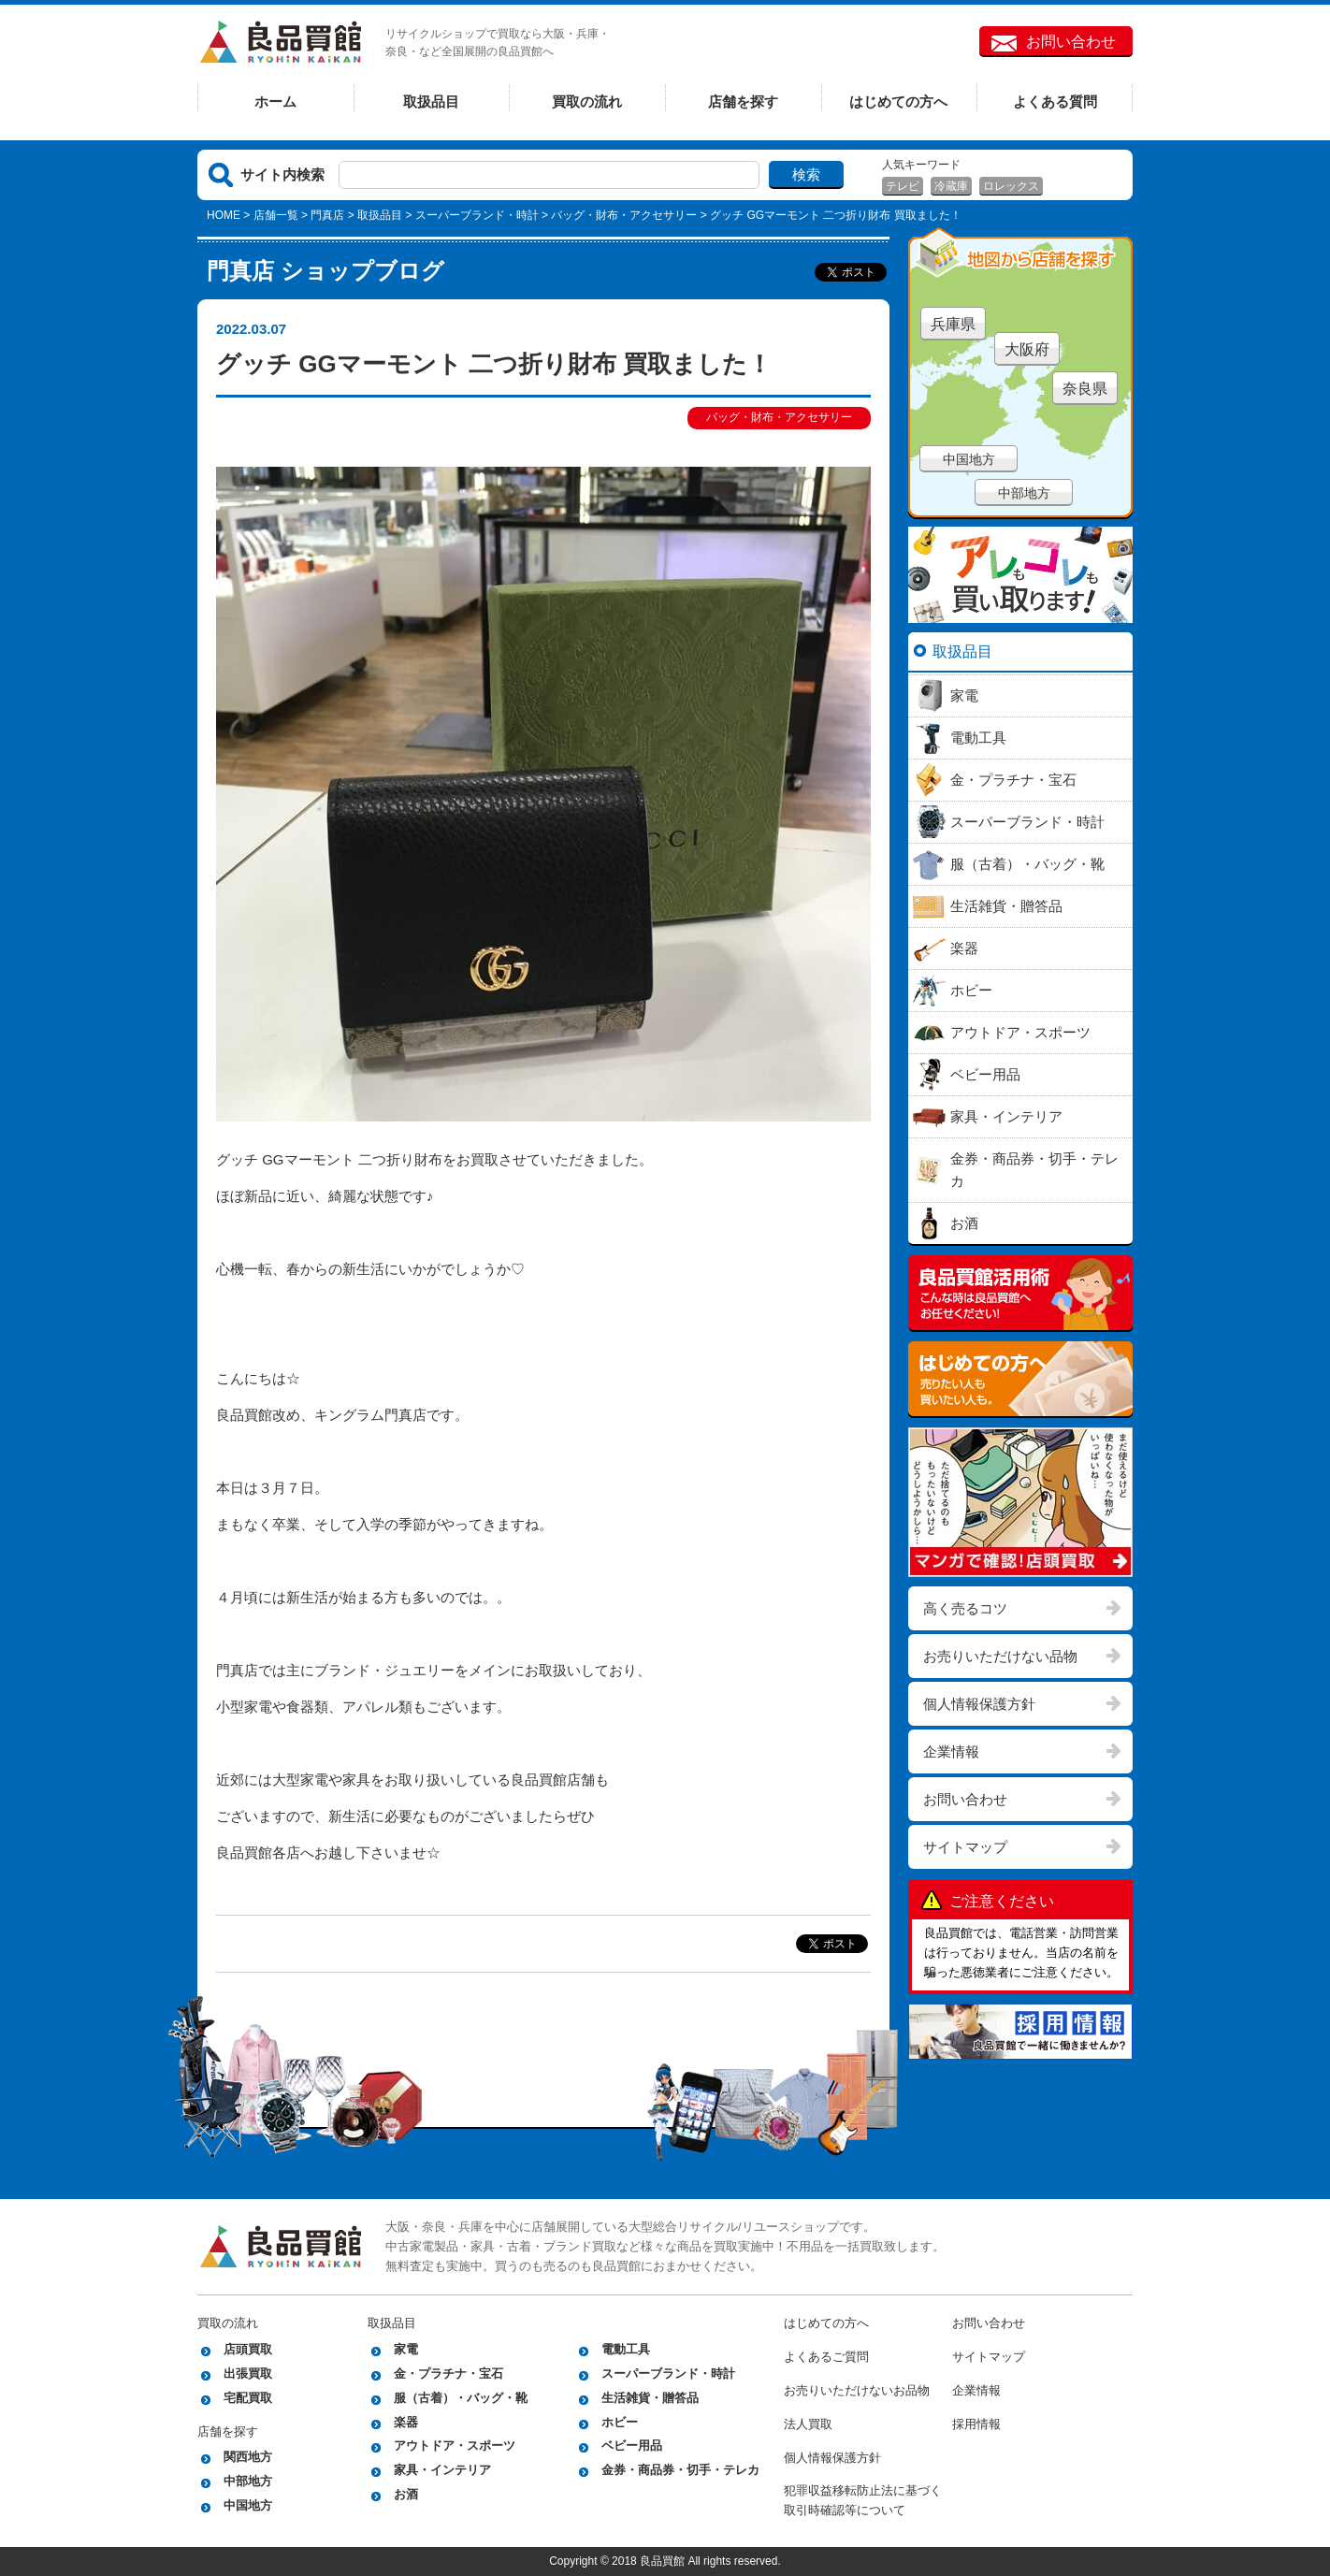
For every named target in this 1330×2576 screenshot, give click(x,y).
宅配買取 (248, 2398)
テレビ (902, 186)
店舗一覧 (275, 215)
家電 (406, 2349)
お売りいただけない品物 (1000, 1656)
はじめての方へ (898, 101)
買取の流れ (587, 101)
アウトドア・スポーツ (454, 2446)
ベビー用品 (631, 2446)
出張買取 (248, 2373)
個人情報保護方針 (979, 1704)
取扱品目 (431, 101)
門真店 (327, 215)
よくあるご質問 (826, 2357)
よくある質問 (1055, 101)
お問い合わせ (1071, 42)
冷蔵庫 (951, 186)
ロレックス (1011, 186)
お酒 (406, 2494)
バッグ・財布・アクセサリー (624, 215)
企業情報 (951, 1751)
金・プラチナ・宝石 (448, 2373)
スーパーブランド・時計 (477, 215)
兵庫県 (953, 324)
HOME (223, 215)
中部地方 (1024, 492)
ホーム (275, 101)
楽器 (406, 2422)
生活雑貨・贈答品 (650, 2398)
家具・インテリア (442, 2470)
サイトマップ (965, 1847)
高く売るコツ (965, 1608)
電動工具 (625, 2349)
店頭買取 (248, 2349)
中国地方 (969, 459)
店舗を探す (743, 101)
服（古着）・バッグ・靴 (461, 2398)
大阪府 (1027, 349)
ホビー (619, 2422)
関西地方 (248, 2457)
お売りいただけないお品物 (857, 2390)
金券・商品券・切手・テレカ (680, 2470)
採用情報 (976, 2424)
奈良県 (1085, 389)
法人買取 (808, 2424)
